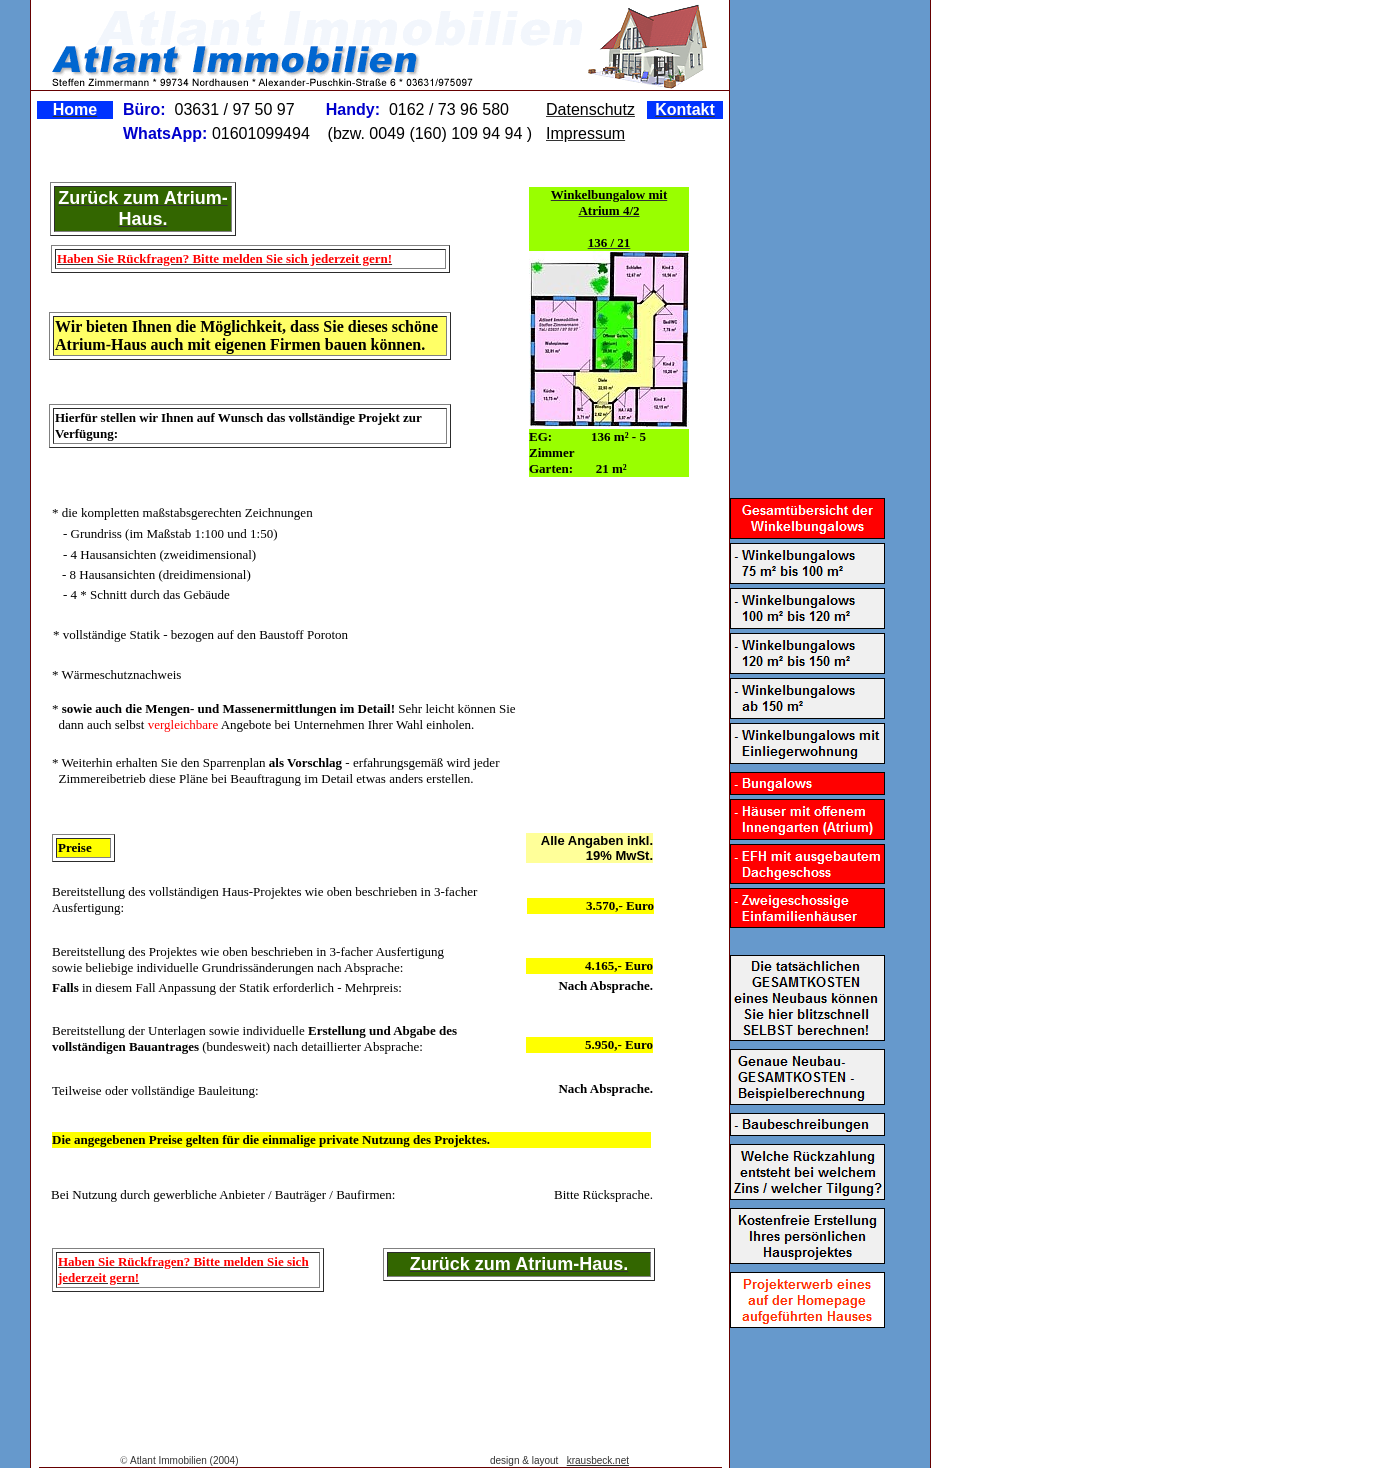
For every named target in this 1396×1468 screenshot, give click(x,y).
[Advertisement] (371, 1360)
